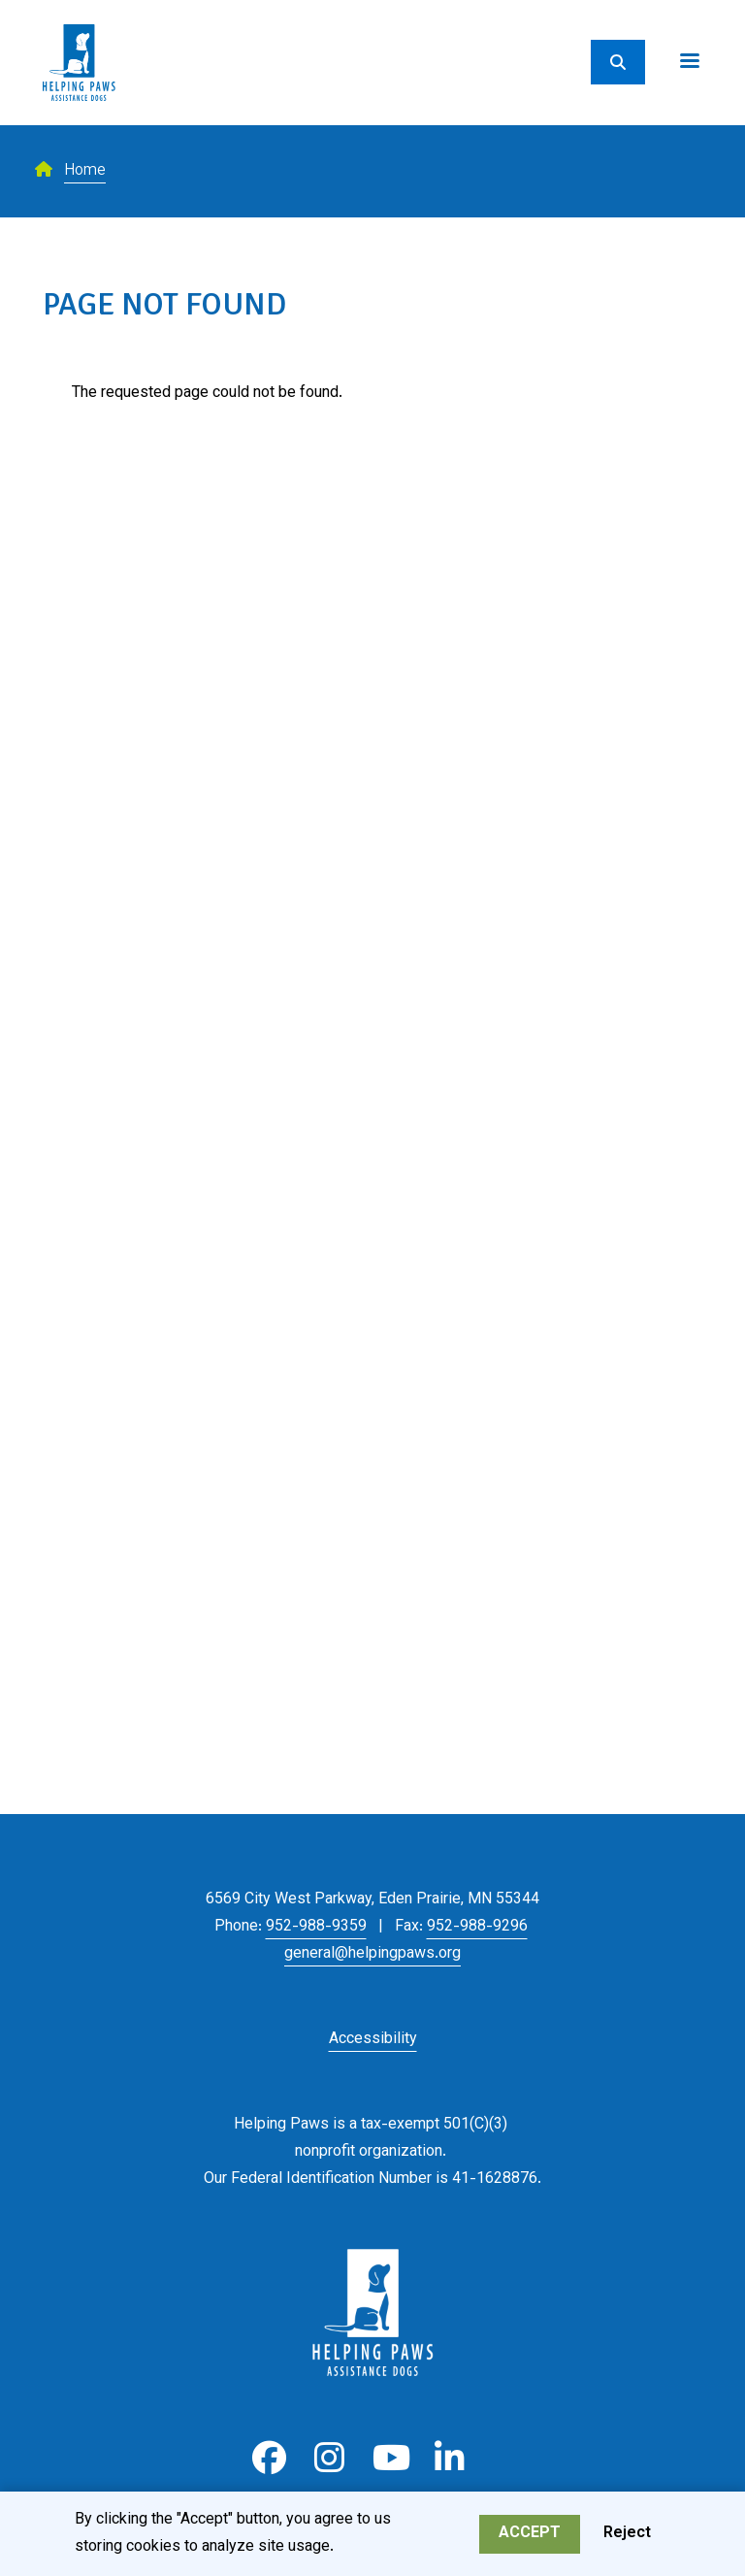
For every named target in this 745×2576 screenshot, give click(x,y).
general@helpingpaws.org (372, 1954)
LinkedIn (450, 2458)
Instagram (329, 2458)
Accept (530, 2538)
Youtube (389, 2458)
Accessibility (373, 2040)
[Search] (618, 62)
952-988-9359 (316, 1927)
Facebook (269, 2458)
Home (85, 171)
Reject (627, 2538)
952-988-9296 (477, 1927)
